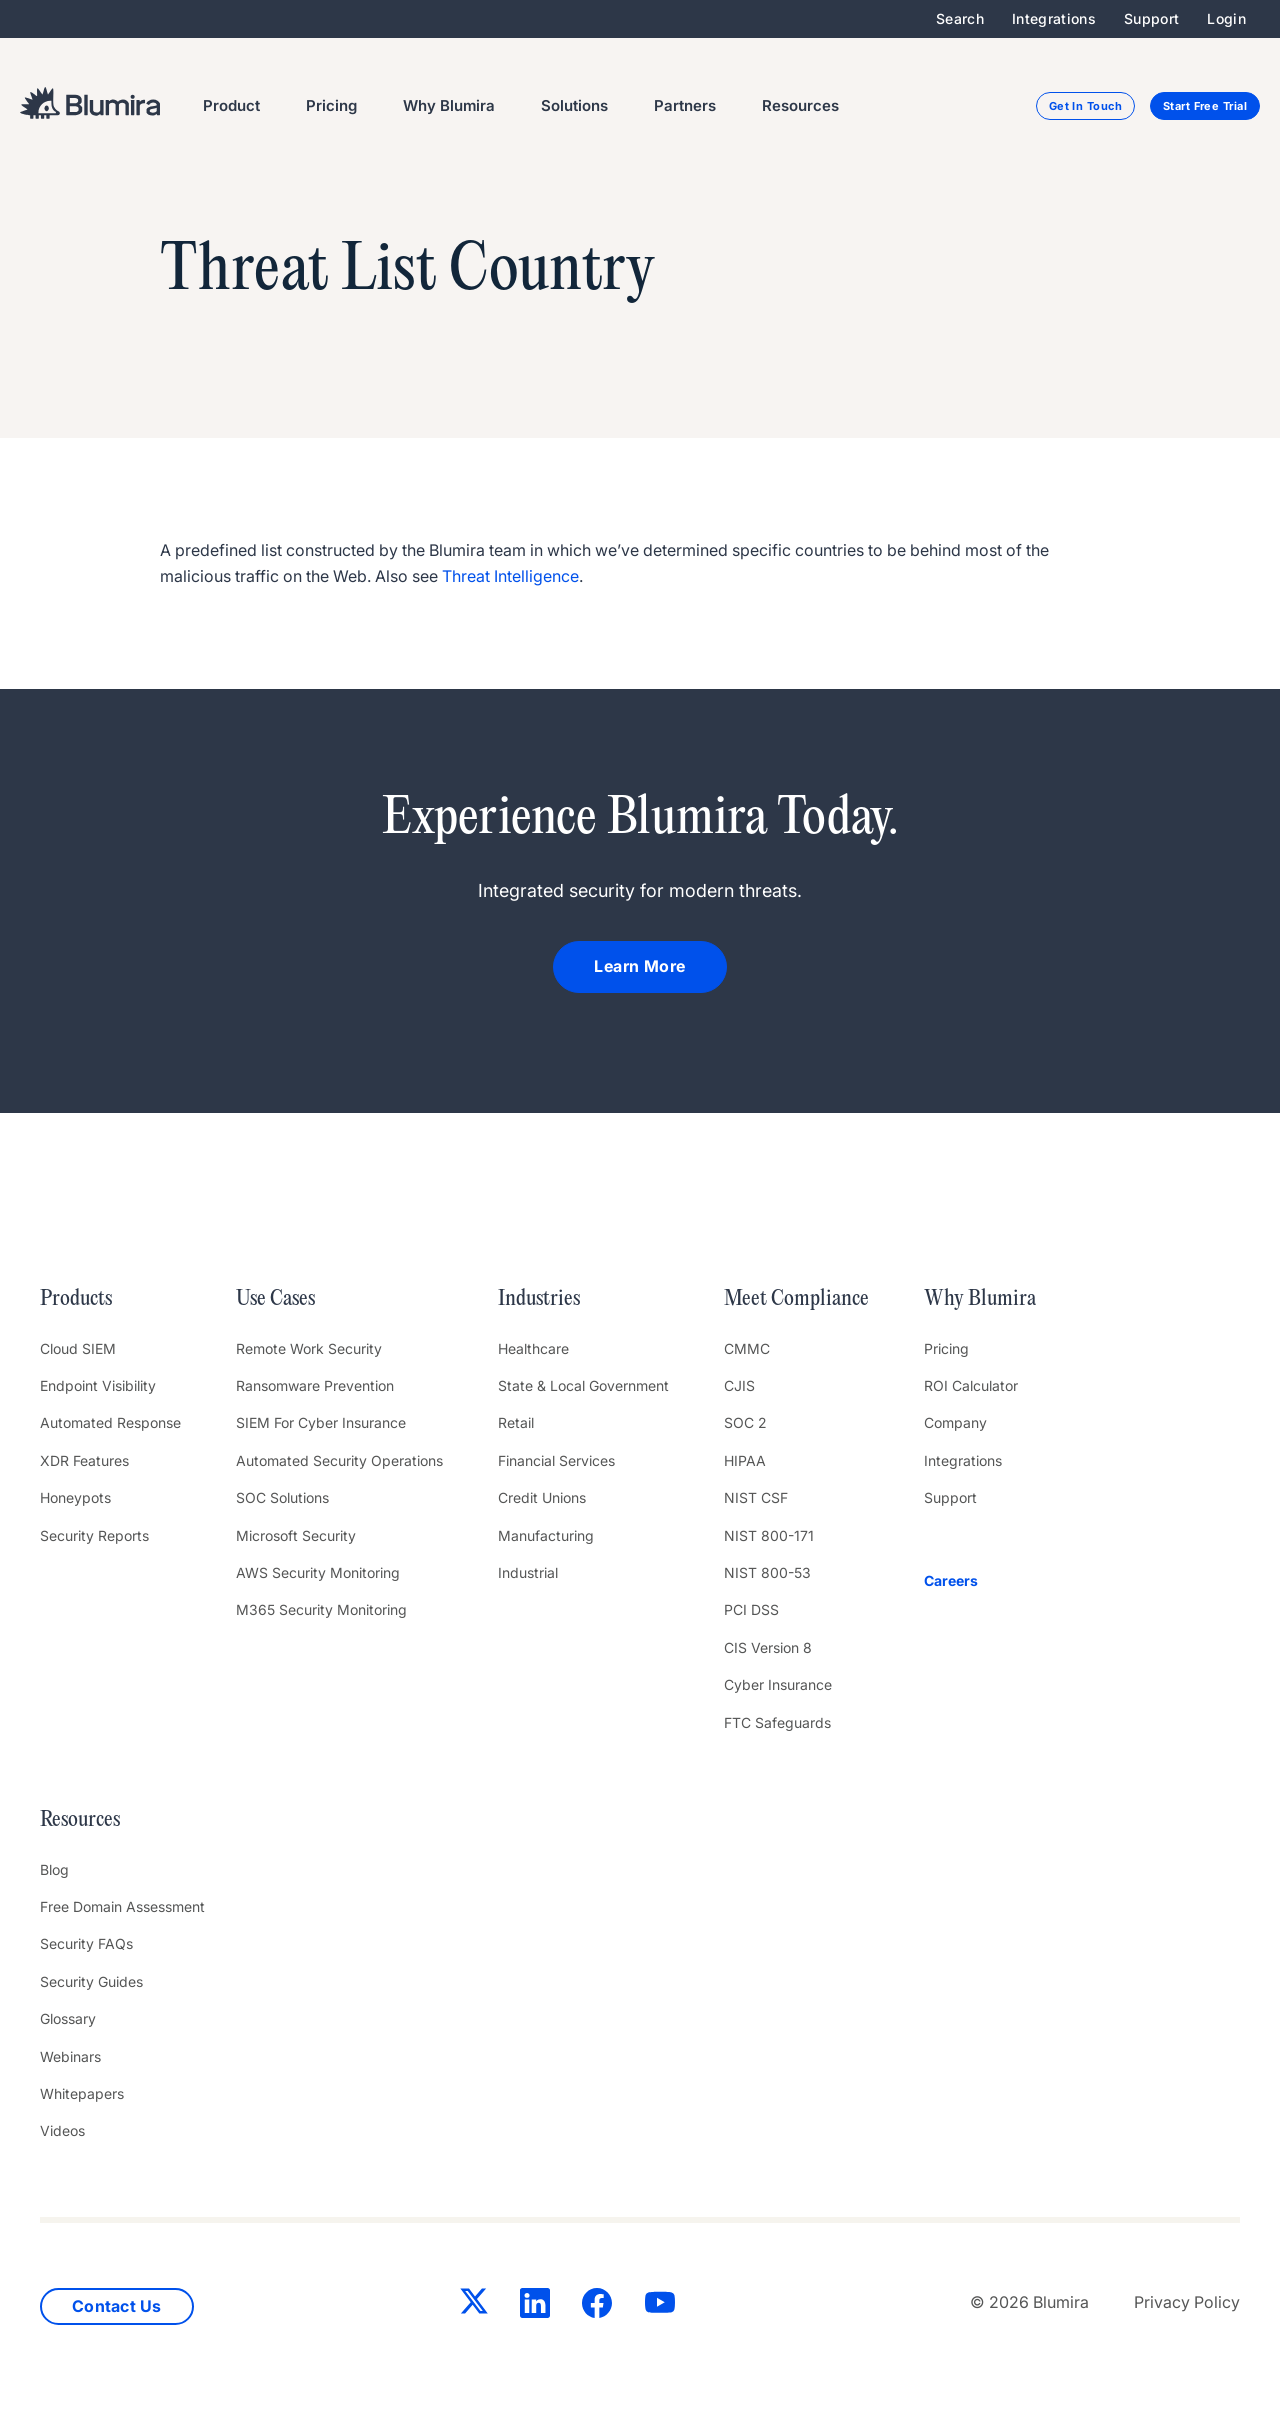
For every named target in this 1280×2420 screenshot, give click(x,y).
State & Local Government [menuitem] (583, 1385)
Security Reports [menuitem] (94, 1535)
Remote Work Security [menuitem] (309, 1348)
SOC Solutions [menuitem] (282, 1497)
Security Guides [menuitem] (91, 1981)
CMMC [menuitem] (747, 1348)
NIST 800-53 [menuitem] (767, 1572)
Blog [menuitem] (54, 1869)
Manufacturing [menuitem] (546, 1535)
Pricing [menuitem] (331, 105)
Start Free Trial (1205, 106)
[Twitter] (469, 2305)
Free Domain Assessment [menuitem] (122, 1906)
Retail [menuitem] (516, 1422)
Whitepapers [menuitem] (82, 2093)
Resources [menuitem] (800, 105)
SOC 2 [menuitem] (745, 1422)
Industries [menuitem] (539, 1299)
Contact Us (117, 2306)
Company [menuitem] (955, 1422)
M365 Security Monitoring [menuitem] (321, 1609)
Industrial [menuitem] (528, 1572)
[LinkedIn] (530, 2307)
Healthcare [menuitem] (533, 1348)
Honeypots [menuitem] (75, 1497)
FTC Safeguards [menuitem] (777, 1722)
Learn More (639, 966)
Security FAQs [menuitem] (86, 1943)
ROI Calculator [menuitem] (971, 1385)
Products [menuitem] (76, 1299)
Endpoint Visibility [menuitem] (98, 1385)
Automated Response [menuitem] (110, 1422)
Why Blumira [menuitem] (449, 105)
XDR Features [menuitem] (84, 1460)
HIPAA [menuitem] (745, 1460)
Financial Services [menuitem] (556, 1460)
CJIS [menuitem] (739, 1385)
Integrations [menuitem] (1054, 18)
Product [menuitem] (231, 105)
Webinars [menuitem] (70, 2056)
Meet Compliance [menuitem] (796, 1299)
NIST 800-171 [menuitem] (769, 1535)
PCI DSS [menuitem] (751, 1609)
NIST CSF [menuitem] (756, 1497)
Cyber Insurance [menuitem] (778, 1684)
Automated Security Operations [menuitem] (339, 1460)
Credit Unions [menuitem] (542, 1497)
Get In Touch (1085, 106)
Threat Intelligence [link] (510, 576)
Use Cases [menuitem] (275, 1299)
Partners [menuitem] (685, 105)
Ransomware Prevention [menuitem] (315, 1385)
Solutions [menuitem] (574, 105)
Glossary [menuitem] (68, 2018)
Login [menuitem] (1226, 18)
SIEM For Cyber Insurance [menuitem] (321, 1422)
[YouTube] (655, 2307)
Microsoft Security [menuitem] (296, 1535)
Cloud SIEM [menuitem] (78, 1348)
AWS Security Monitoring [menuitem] (318, 1572)
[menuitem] (980, 1581)
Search (960, 18)
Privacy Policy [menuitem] (1187, 2302)
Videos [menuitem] (62, 2130)
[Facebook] (592, 2307)
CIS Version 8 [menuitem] (768, 1647)
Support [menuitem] (1151, 18)
